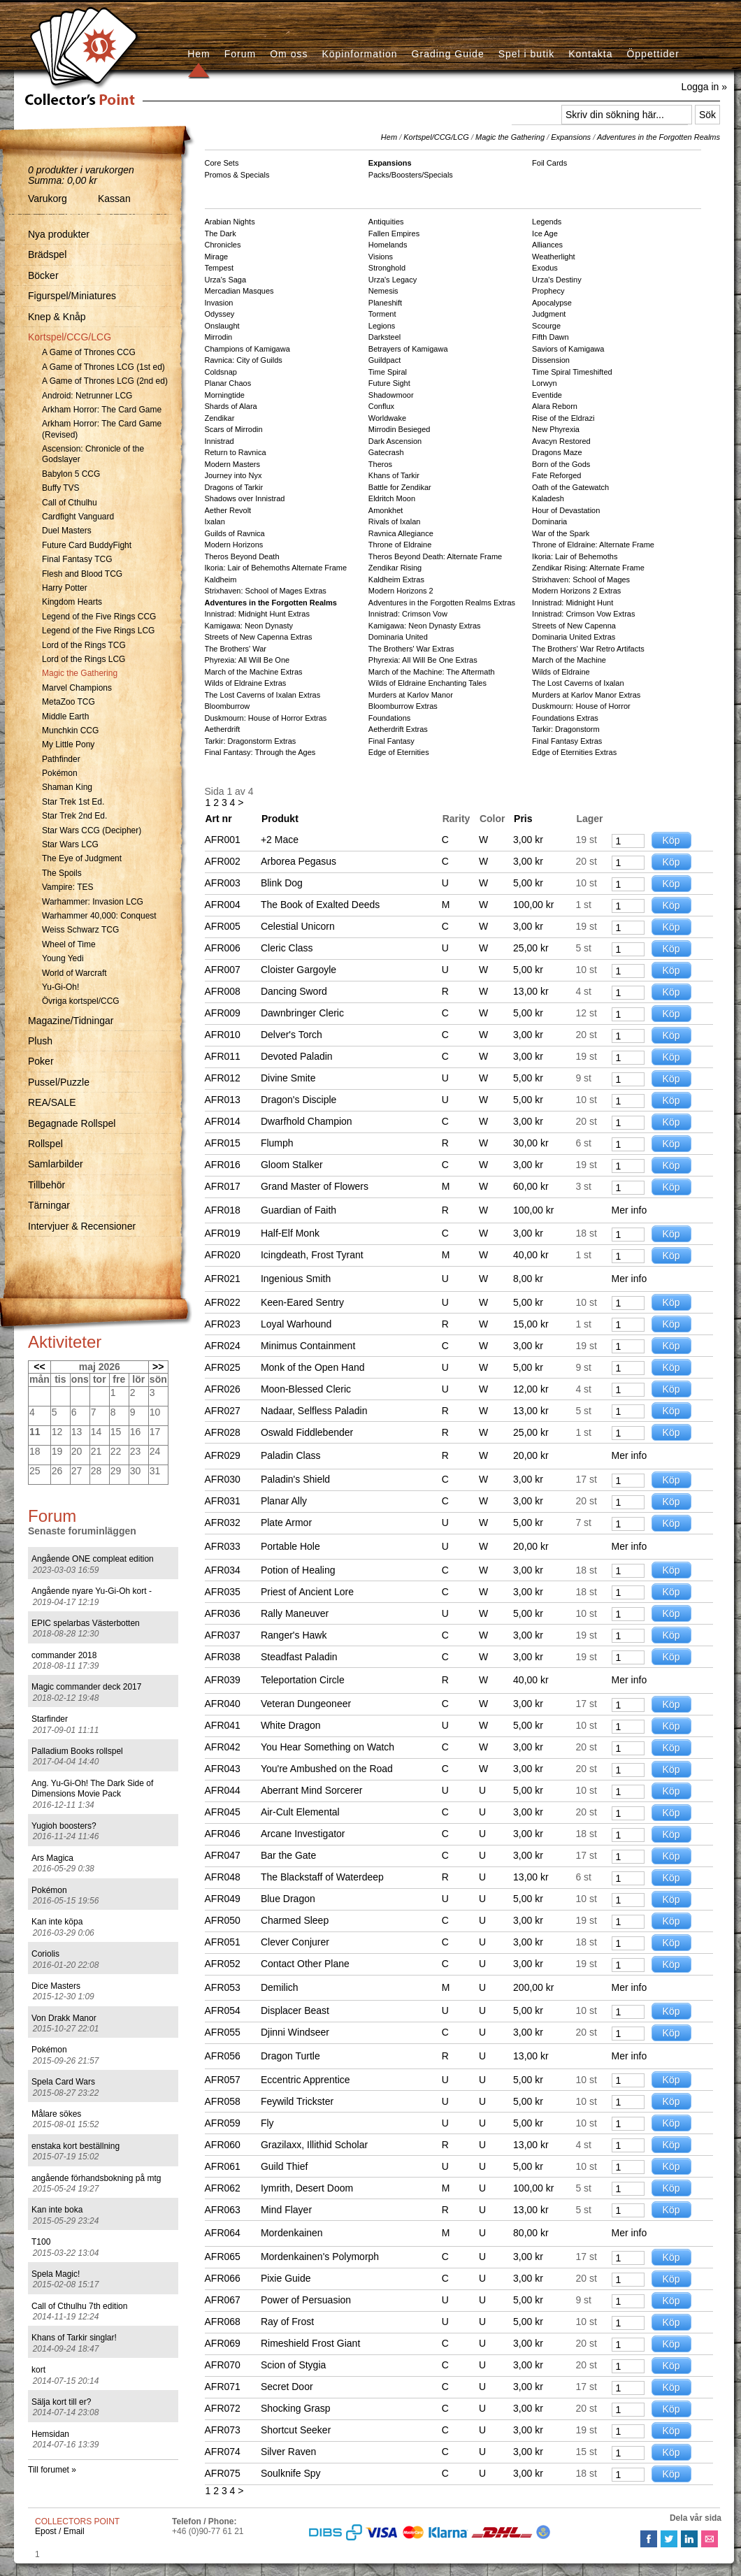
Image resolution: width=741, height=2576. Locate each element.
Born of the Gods (561, 464)
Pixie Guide (286, 2278)
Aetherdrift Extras (398, 729)
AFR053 (222, 1987)
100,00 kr (533, 904)
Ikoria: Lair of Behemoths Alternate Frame (276, 567)
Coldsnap (221, 372)
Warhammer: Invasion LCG (92, 902)
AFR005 (222, 926)
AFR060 (222, 2144)
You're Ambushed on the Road (327, 1768)
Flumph (277, 1143)
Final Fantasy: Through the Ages (260, 752)
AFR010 (222, 1034)
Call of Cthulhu (69, 503)
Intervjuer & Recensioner (82, 1226)
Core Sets (222, 163)
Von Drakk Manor (63, 2018)
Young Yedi (63, 958)
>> (158, 1366)
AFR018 (222, 1210)
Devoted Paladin (297, 1056)
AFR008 (222, 991)
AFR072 (222, 2408)
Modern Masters (232, 464)
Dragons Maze (557, 452)
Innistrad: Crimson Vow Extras (583, 614)
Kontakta (590, 53)
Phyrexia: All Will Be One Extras (422, 660)
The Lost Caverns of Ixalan (578, 683)
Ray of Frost (287, 2321)
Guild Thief (284, 2166)
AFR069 (222, 2343)
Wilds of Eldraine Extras (246, 683)
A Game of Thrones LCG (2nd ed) (105, 381)
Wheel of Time (69, 944)
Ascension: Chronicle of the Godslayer (93, 454)
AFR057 (222, 2079)
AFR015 (222, 1143)
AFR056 (222, 2055)
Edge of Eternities (398, 752)
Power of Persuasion (306, 2299)
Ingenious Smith (296, 1278)
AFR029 (222, 1455)
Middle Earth (65, 716)
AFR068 (222, 2321)
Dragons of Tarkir (234, 487)
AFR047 (222, 1855)
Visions (380, 256)
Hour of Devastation (566, 510)
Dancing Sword (294, 991)
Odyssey (220, 314)
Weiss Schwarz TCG (80, 930)
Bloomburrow (227, 706)
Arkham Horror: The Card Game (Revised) (101, 429)
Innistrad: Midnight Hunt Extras (257, 614)
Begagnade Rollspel (71, 1123)
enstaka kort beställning (75, 2146)
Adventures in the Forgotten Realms (658, 137)
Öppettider (652, 53)
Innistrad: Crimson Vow (407, 614)
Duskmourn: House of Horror (581, 706)
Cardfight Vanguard (78, 516)
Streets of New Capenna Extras (258, 637)
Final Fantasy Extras (567, 741)
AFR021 (222, 1278)
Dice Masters (55, 1986)
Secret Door (287, 2386)
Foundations (389, 718)
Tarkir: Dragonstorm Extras (250, 741)
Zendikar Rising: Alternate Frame (588, 567)
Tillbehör (46, 1184)
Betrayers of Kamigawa (408, 349)
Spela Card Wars (63, 2082)
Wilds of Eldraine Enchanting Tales (427, 683)
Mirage (217, 256)
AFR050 (222, 1920)
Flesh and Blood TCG (82, 574)
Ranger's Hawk (294, 1635)
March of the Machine (569, 660)
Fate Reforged (556, 475)
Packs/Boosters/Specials (410, 175)
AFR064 (222, 2232)
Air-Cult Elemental (300, 1812)
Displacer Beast (295, 2010)
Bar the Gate (288, 1855)
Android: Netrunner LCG (87, 396)
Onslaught (222, 326)
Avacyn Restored (561, 441)
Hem (198, 53)
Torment (382, 314)
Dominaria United (398, 637)
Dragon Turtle (290, 2055)
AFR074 (222, 2451)
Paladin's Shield (295, 1479)
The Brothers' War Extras (411, 649)
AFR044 (222, 1790)
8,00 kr (528, 1278)
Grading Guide (448, 53)
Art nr (219, 818)
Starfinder (49, 1719)
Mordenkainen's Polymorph (320, 2256)
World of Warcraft (74, 973)
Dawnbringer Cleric (302, 1013)
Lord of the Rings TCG (84, 645)
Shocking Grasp (296, 2408)
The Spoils (62, 873)
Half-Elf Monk (290, 1233)
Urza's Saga (226, 279)
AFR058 (222, 2101)
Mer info (629, 1210)
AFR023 (222, 1324)
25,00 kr (531, 948)
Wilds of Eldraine (561, 672)
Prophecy (548, 291)
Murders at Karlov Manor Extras (586, 695)
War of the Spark (560, 533)
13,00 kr (531, 991)
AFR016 (222, 1164)
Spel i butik (526, 53)
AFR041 (222, 1725)
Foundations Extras (565, 718)
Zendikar (220, 418)
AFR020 (222, 1254)
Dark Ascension (395, 441)
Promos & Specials (237, 175)
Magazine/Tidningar (70, 1020)
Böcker (43, 275)
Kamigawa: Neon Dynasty (249, 625)
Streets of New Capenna (574, 625)
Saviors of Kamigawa (568, 349)
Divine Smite (288, 1078)
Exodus (545, 268)
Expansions (571, 137)
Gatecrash (386, 452)
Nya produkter (58, 234)
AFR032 (222, 1522)
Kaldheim (221, 579)
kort (38, 2370)
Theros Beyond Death (242, 556)
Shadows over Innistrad (245, 498)
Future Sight (389, 383)
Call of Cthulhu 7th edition (79, 2306)
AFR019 (222, 1233)
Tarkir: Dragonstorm (566, 729)
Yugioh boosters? (63, 1826)
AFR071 (222, 2386)
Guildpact (384, 360)
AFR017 (222, 1186)
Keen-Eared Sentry (302, 1302)
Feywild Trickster (297, 2101)
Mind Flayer (286, 2209)
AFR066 (222, 2278)
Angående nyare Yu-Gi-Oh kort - (91, 1591)
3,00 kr (528, 839)
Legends (546, 221)
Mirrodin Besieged (399, 429)
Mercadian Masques (239, 291)
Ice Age (545, 233)
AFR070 (222, 2364)
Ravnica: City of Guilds (243, 360)
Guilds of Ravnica (235, 533)
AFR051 (222, 1942)
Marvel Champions (77, 688)
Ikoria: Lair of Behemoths (574, 556)
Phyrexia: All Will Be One (247, 660)
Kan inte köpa (56, 1922)
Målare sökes (56, 2114)
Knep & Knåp (57, 316)
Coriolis (45, 1954)
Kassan (114, 198)
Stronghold (386, 268)
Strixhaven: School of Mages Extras (265, 591)
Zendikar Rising (395, 567)
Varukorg (47, 198)
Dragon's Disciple (299, 1099)
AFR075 (222, 2473)
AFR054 (222, 2010)
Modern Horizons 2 (400, 591)
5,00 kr (528, 882)
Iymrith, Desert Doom (307, 2188)
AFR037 (222, 1635)
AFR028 (222, 1432)
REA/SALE (51, 1102)
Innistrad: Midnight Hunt (572, 602)
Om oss (289, 53)
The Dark (220, 233)
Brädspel (47, 254)
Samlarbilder (55, 1164)
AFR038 (222, 1656)
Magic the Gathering (79, 673)
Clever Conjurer (295, 1942)
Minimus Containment (308, 1345)
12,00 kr (531, 1389)
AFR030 (222, 1479)
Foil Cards (549, 163)
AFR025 (222, 1367)
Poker (41, 1061)
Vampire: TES (68, 887)
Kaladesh (548, 498)
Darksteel (384, 337)
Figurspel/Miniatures (72, 295)
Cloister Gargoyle (298, 969)
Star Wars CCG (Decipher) (91, 830)
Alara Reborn (554, 406)
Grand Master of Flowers (314, 1186)
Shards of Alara (231, 406)
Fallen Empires (393, 233)
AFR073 (222, 2429)
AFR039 (222, 1679)
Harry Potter (64, 588)
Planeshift (385, 302)
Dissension (551, 360)
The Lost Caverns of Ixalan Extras (263, 695)
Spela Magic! (55, 2274)
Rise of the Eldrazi (563, 418)
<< (39, 1366)
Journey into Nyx (233, 475)
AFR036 (222, 1613)
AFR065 (222, 2256)
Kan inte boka (56, 2210)
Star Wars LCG (70, 844)
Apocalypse (552, 302)
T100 (40, 2242)
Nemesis (383, 291)
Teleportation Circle (303, 1679)
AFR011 (222, 1056)
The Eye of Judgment (82, 858)
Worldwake (387, 418)
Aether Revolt (228, 510)
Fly (267, 2123)
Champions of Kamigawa (247, 349)
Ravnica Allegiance (400, 533)
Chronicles (223, 244)
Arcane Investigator (303, 1833)
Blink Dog (282, 882)
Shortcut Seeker (296, 2429)
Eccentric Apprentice (305, 2079)
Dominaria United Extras (573, 637)
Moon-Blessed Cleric (306, 1389)
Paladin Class (291, 1455)
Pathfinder (61, 759)
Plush (40, 1040)
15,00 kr (531, 1324)
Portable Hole (290, 1546)
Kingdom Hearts (72, 602)
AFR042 (222, 1747)
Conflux (381, 406)
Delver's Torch (291, 1034)
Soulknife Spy (291, 2473)
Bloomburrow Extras (403, 706)
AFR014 (222, 1121)
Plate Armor (286, 1522)
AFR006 (222, 948)
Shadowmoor (391, 395)
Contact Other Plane (305, 1963)
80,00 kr (531, 2232)
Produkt (279, 818)
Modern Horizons (234, 544)
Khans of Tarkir (393, 475)
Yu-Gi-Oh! (60, 987)
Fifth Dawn (550, 337)
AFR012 (222, 1078)
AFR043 (222, 1768)
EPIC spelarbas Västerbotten (85, 1623)
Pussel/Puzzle (58, 1082)
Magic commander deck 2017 (86, 1687)
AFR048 (222, 1877)
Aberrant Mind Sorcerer (312, 1790)
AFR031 (222, 1500)
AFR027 (222, 1410)
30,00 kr (531, 1143)
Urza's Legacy (392, 279)
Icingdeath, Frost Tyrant (312, 1254)
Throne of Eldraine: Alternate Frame (593, 544)
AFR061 (222, 2166)
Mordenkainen (292, 2232)
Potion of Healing (298, 1570)
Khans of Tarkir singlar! (74, 2338)
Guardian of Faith (298, 1210)
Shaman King (67, 787)
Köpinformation (359, 53)
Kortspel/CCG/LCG (69, 337)
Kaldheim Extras (396, 579)
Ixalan (215, 521)
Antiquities (386, 221)
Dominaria (549, 521)
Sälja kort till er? (61, 2402)
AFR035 (222, 1591)
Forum (240, 53)
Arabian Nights (230, 221)
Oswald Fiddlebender (307, 1432)
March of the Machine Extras (254, 672)
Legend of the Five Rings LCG (98, 630)
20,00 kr (531, 1455)
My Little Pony (68, 744)
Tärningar (49, 1205)
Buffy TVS (61, 488)
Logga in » (704, 86)
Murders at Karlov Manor (410, 695)
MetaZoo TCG (68, 702)
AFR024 (222, 1345)
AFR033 (222, 1546)
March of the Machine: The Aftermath (431, 672)
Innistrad (219, 441)
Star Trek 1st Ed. (73, 802)
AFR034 (222, 1570)
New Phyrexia (556, 429)
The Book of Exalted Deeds (320, 904)
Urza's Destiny (557, 279)
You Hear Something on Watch (327, 1747)
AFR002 (222, 861)
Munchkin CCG (70, 730)
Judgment (549, 314)
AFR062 (222, 2188)
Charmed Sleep (295, 1920)
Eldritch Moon (391, 498)
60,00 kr (531, 1186)
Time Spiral (387, 372)
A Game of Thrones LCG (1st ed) (103, 367)
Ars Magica (52, 1858)
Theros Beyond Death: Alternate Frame (435, 556)
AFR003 (222, 882)
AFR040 (222, 1703)
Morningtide (225, 395)
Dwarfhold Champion (306, 1121)
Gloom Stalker (292, 1164)
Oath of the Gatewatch (570, 487)
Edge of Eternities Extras (574, 752)
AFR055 (222, 2032)
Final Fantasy (391, 741)
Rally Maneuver (295, 1613)
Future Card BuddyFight (86, 545)
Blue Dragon (288, 1898)
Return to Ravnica (235, 452)
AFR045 (222, 1812)
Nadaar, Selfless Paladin (314, 1410)
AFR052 (222, 1963)
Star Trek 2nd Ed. (74, 816)
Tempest (219, 268)
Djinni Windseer (295, 2032)
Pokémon (60, 773)
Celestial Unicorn (298, 926)
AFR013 (222, 1099)
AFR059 (222, 2123)
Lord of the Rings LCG (83, 659)
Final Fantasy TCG (77, 559)
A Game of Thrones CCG (89, 352)
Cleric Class (287, 948)
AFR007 (222, 969)
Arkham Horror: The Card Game (101, 410)
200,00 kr (533, 1987)
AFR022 (222, 1302)
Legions (382, 326)
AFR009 (222, 1013)
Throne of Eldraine (400, 544)
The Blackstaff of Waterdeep (322, 1877)
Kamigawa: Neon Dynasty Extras (424, 625)
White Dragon (291, 1725)
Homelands (388, 244)
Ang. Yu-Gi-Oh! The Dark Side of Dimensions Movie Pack (92, 1788)
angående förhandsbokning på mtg (96, 2178)
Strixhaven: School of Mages (581, 579)
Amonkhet (385, 510)
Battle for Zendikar (399, 487)
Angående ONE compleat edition (92, 1559)
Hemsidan (50, 2434)
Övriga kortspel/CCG (81, 1001)
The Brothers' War (236, 649)
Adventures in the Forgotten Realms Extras (441, 602)
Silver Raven (288, 2451)
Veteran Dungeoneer (306, 1703)
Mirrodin (219, 337)
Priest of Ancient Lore (307, 1591)
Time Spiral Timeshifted (572, 372)
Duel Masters (67, 530)
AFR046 (222, 1833)
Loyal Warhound (296, 1324)
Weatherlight (553, 256)
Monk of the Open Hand (313, 1367)
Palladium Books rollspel (77, 1751)
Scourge (546, 326)
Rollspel (45, 1143)
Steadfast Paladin (299, 1656)
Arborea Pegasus (298, 861)
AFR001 (222, 839)
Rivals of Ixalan (394, 521)
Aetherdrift (222, 729)
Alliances (547, 244)
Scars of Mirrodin (234, 429)
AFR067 (222, 2299)
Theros (380, 464)
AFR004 (222, 904)
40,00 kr (531, 1254)
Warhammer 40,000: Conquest (99, 916)
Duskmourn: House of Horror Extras (266, 718)
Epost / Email (60, 2531)
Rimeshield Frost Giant (310, 2343)
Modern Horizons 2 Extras (576, 591)
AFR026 (222, 1389)
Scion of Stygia (293, 2364)
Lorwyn (544, 383)
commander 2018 (63, 1655)
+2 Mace (279, 839)
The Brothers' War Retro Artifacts (588, 649)
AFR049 (222, 1898)
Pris (523, 818)
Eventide (547, 395)
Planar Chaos (228, 383)
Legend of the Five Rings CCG (99, 616)
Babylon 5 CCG (71, 474)
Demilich (279, 1987)
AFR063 (222, 2209)
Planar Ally (284, 1500)
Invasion (219, 302)
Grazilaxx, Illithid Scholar (314, 2144)
